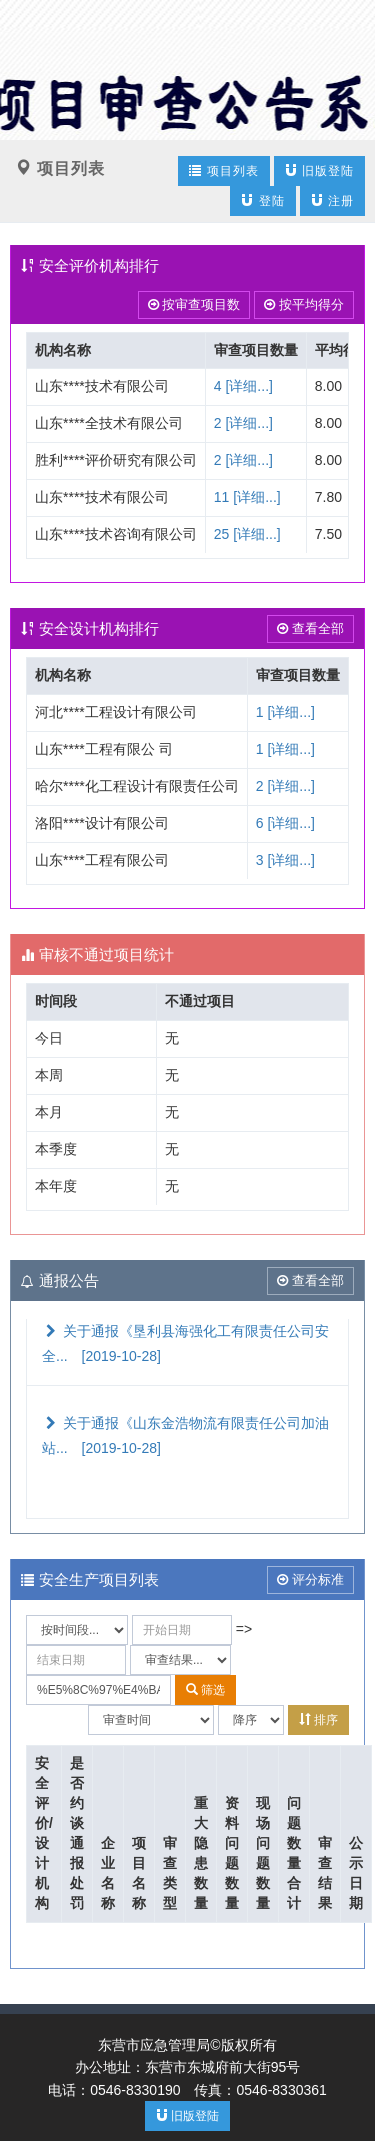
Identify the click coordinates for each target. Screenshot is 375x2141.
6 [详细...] (285, 823)
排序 (318, 1719)
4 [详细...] (243, 386)
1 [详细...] (285, 712)
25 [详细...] (247, 534)
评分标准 (310, 1579)
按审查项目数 (194, 304)
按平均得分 (304, 304)
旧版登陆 (319, 170)
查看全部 (310, 628)
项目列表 (223, 170)
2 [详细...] (243, 423)
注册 (332, 200)
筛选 (205, 1689)
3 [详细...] (285, 860)
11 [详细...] (247, 497)
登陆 (262, 200)
